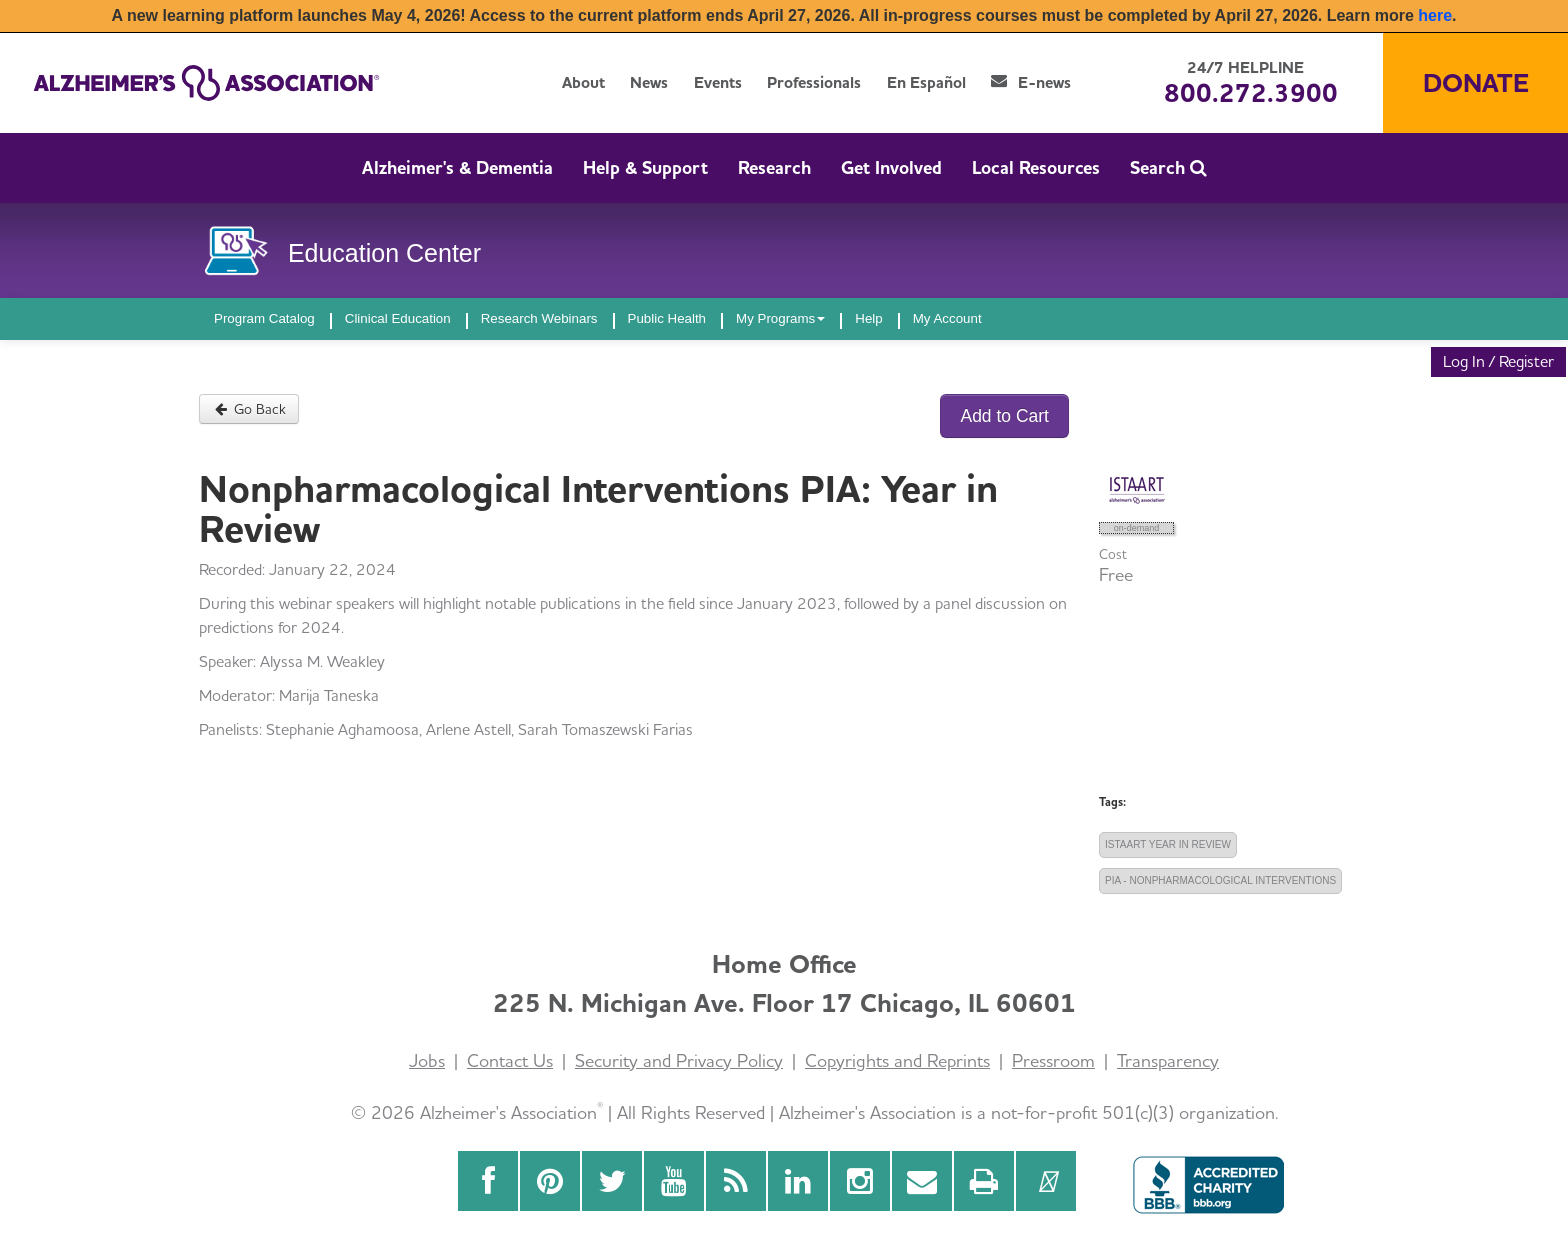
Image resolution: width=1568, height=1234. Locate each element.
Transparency (1168, 1060)
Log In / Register (1498, 361)
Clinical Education (398, 318)
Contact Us (510, 1060)
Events (718, 82)
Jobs (427, 1060)
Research (774, 167)
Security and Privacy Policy (679, 1060)
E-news (1031, 82)
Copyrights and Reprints (897, 1060)
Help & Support (645, 167)
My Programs (780, 318)
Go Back (249, 409)
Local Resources (1036, 167)
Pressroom (1053, 1060)
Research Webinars (539, 318)
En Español (926, 82)
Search (1168, 167)
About (583, 82)
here (1435, 15)
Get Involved (891, 167)
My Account (947, 318)
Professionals (814, 82)
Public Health (667, 318)
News (649, 82)
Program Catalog (264, 318)
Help (868, 318)
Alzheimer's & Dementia (457, 167)
